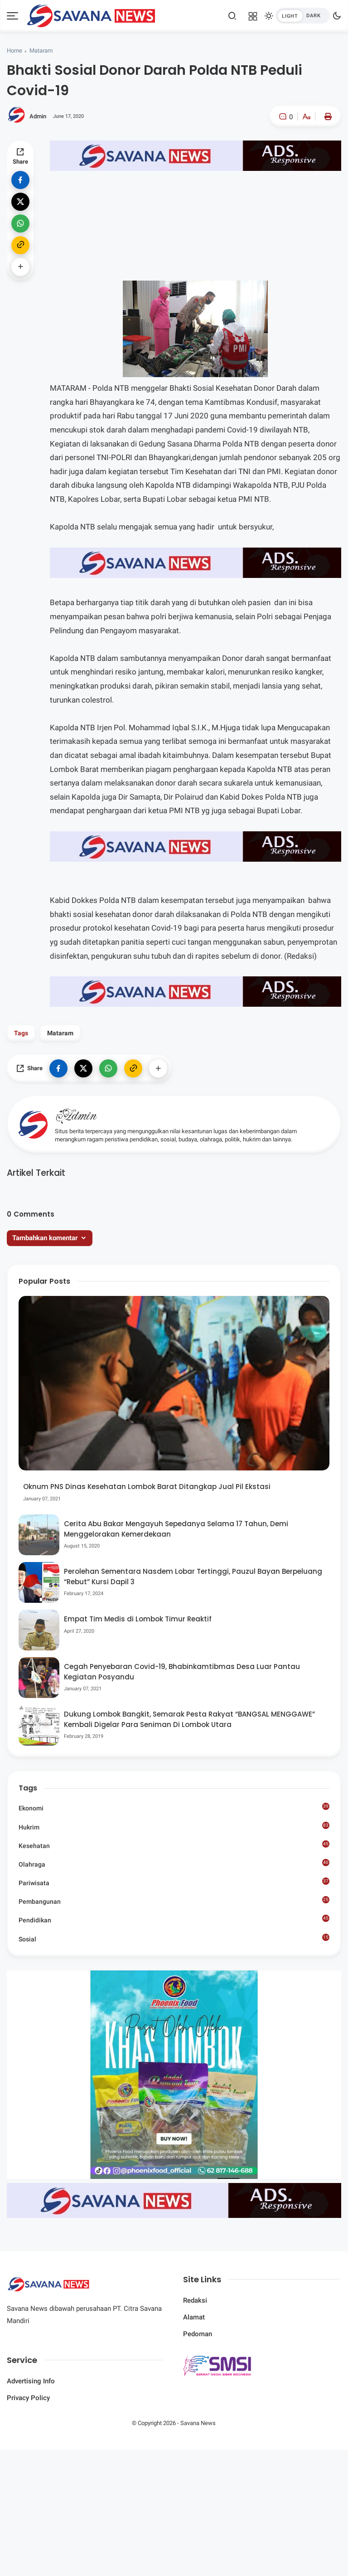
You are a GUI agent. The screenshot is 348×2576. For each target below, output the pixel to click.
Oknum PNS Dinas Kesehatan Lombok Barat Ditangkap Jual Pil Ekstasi (147, 1486)
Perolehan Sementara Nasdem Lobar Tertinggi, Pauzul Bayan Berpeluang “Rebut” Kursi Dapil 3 (193, 1576)
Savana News (198, 2423)
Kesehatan (174, 1844)
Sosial (174, 1939)
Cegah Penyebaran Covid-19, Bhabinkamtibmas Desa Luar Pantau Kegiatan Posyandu (182, 1672)
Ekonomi (174, 1807)
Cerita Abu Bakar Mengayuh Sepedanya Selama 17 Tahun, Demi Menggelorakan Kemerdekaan (176, 1529)
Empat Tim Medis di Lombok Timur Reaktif (138, 1619)
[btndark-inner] (303, 16)
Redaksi (195, 2300)
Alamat (194, 2317)
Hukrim (174, 1826)
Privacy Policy (28, 2398)
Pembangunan (174, 1900)
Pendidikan (174, 1919)
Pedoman (197, 2334)
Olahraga (174, 1863)
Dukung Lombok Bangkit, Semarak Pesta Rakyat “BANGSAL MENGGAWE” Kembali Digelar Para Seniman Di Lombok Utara (189, 1719)
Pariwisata (174, 1882)
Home (14, 50)
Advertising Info (31, 2381)
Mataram (41, 50)
